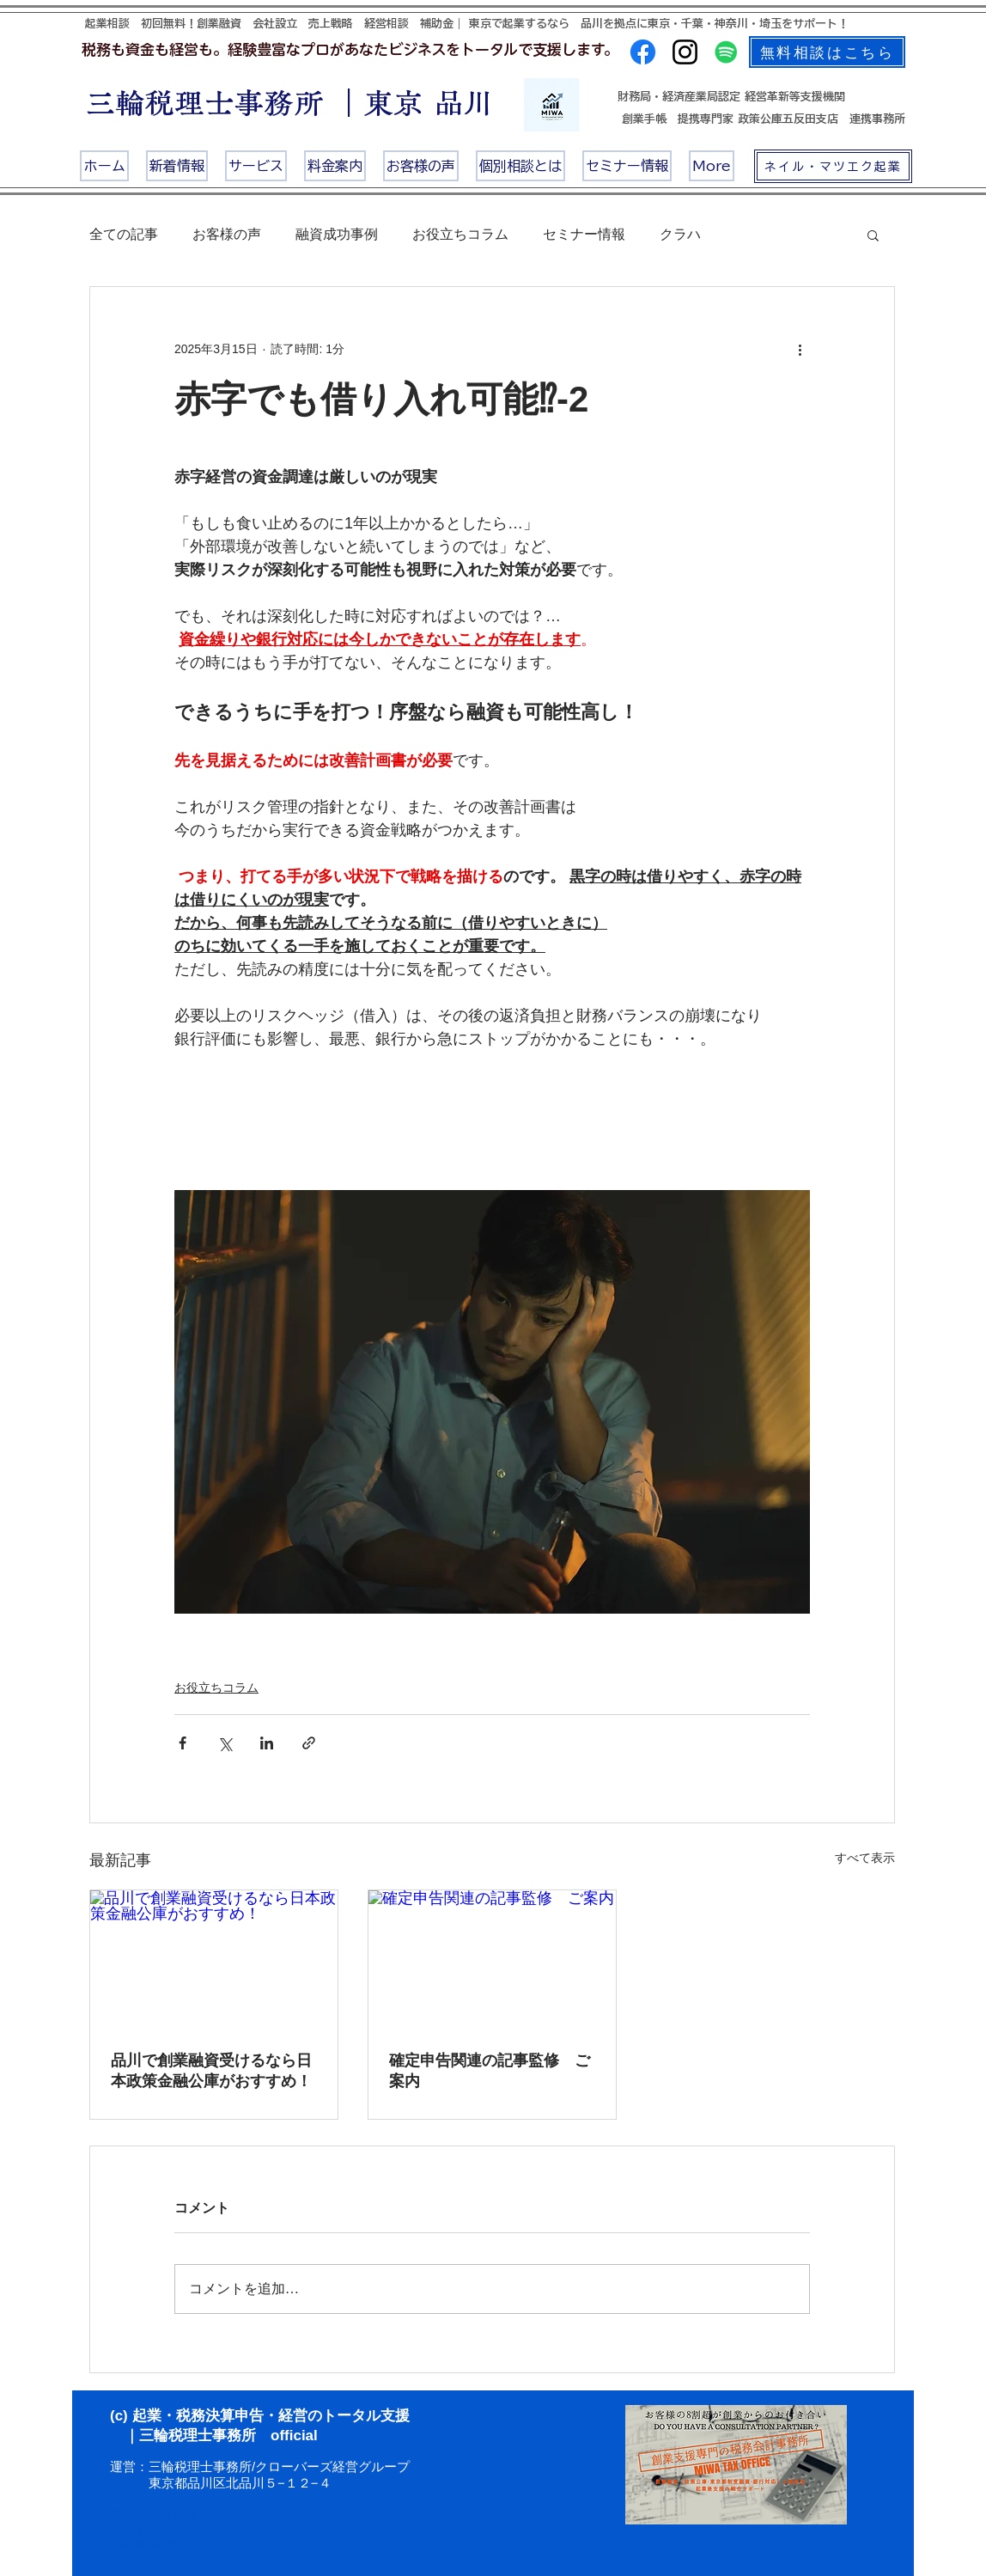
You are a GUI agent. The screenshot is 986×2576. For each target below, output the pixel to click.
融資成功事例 (336, 234)
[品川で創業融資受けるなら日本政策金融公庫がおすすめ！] (214, 1960)
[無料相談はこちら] (827, 52)
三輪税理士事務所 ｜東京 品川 (290, 103)
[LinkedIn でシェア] (267, 1743)
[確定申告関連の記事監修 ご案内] (492, 1960)
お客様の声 (226, 234)
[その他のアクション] (799, 349)
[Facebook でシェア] (182, 1743)
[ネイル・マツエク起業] (833, 166)
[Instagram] (685, 52)
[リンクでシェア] (309, 1743)
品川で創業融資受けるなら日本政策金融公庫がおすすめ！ (211, 2071)
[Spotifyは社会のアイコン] (726, 52)
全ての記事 (123, 234)
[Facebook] (643, 52)
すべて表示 (865, 1858)
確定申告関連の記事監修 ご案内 (489, 2071)
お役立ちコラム (460, 234)
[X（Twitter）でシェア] (224, 1743)
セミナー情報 (584, 234)
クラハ (680, 234)
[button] (873, 234)
